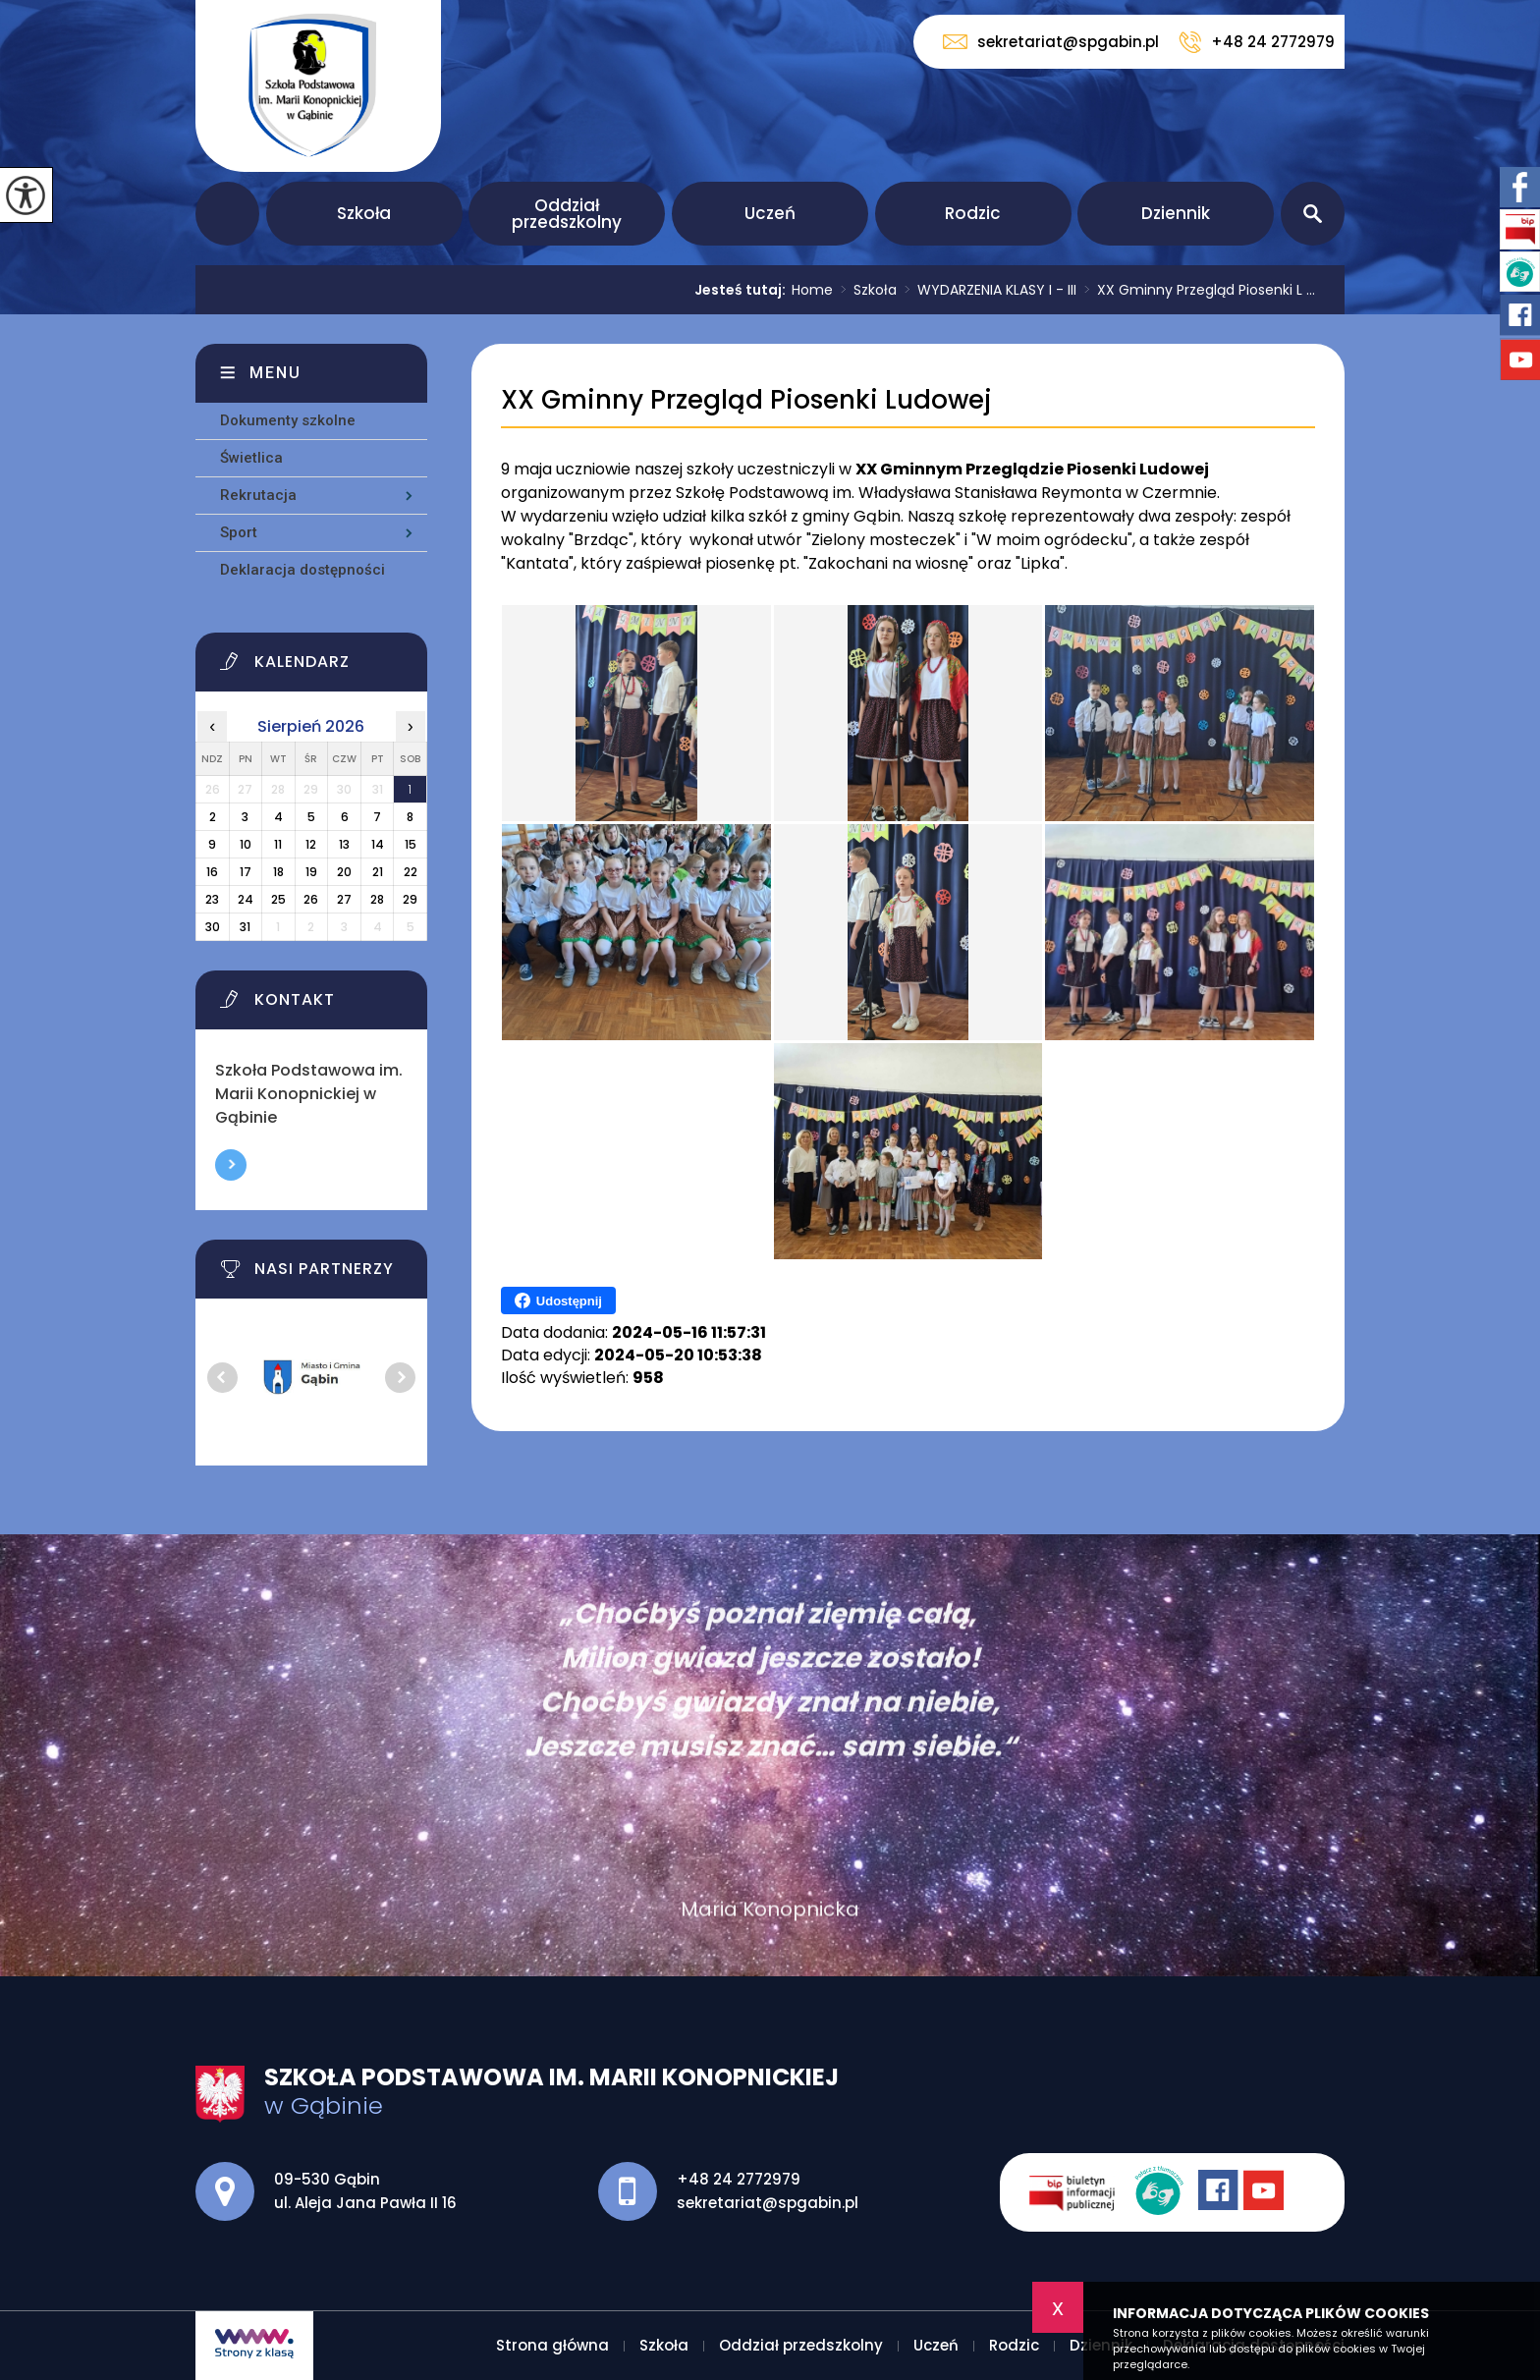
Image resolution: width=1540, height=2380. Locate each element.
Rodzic (973, 213)
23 (212, 899)
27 (344, 899)
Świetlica (251, 458)
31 (245, 926)
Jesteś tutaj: (743, 290)
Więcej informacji (231, 1165)
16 (212, 871)
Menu (275, 372)
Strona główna (227, 214)
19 (311, 871)
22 (410, 871)
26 (310, 899)
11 (278, 844)
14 (377, 844)
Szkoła (364, 213)
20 (344, 871)
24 (245, 899)
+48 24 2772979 (1257, 42)
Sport (238, 532)
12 (310, 844)
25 (278, 899)
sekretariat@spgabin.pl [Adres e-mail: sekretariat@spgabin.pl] (767, 2202)
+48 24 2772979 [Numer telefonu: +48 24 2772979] (738, 2179)
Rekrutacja (258, 495)
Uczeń (770, 213)
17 (245, 871)
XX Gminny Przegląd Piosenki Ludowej (746, 400)
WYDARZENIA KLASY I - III (986, 290)
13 (344, 844)
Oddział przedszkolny (567, 214)
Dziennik (1175, 213)
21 (377, 871)
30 (212, 926)
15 (410, 844)
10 (245, 844)
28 (377, 899)
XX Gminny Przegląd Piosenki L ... (1195, 290)
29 (410, 899)
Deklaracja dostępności (302, 570)
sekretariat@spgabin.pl (1051, 41)
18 (278, 871)
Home (812, 290)
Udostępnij (558, 1300)
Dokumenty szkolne (288, 420)
